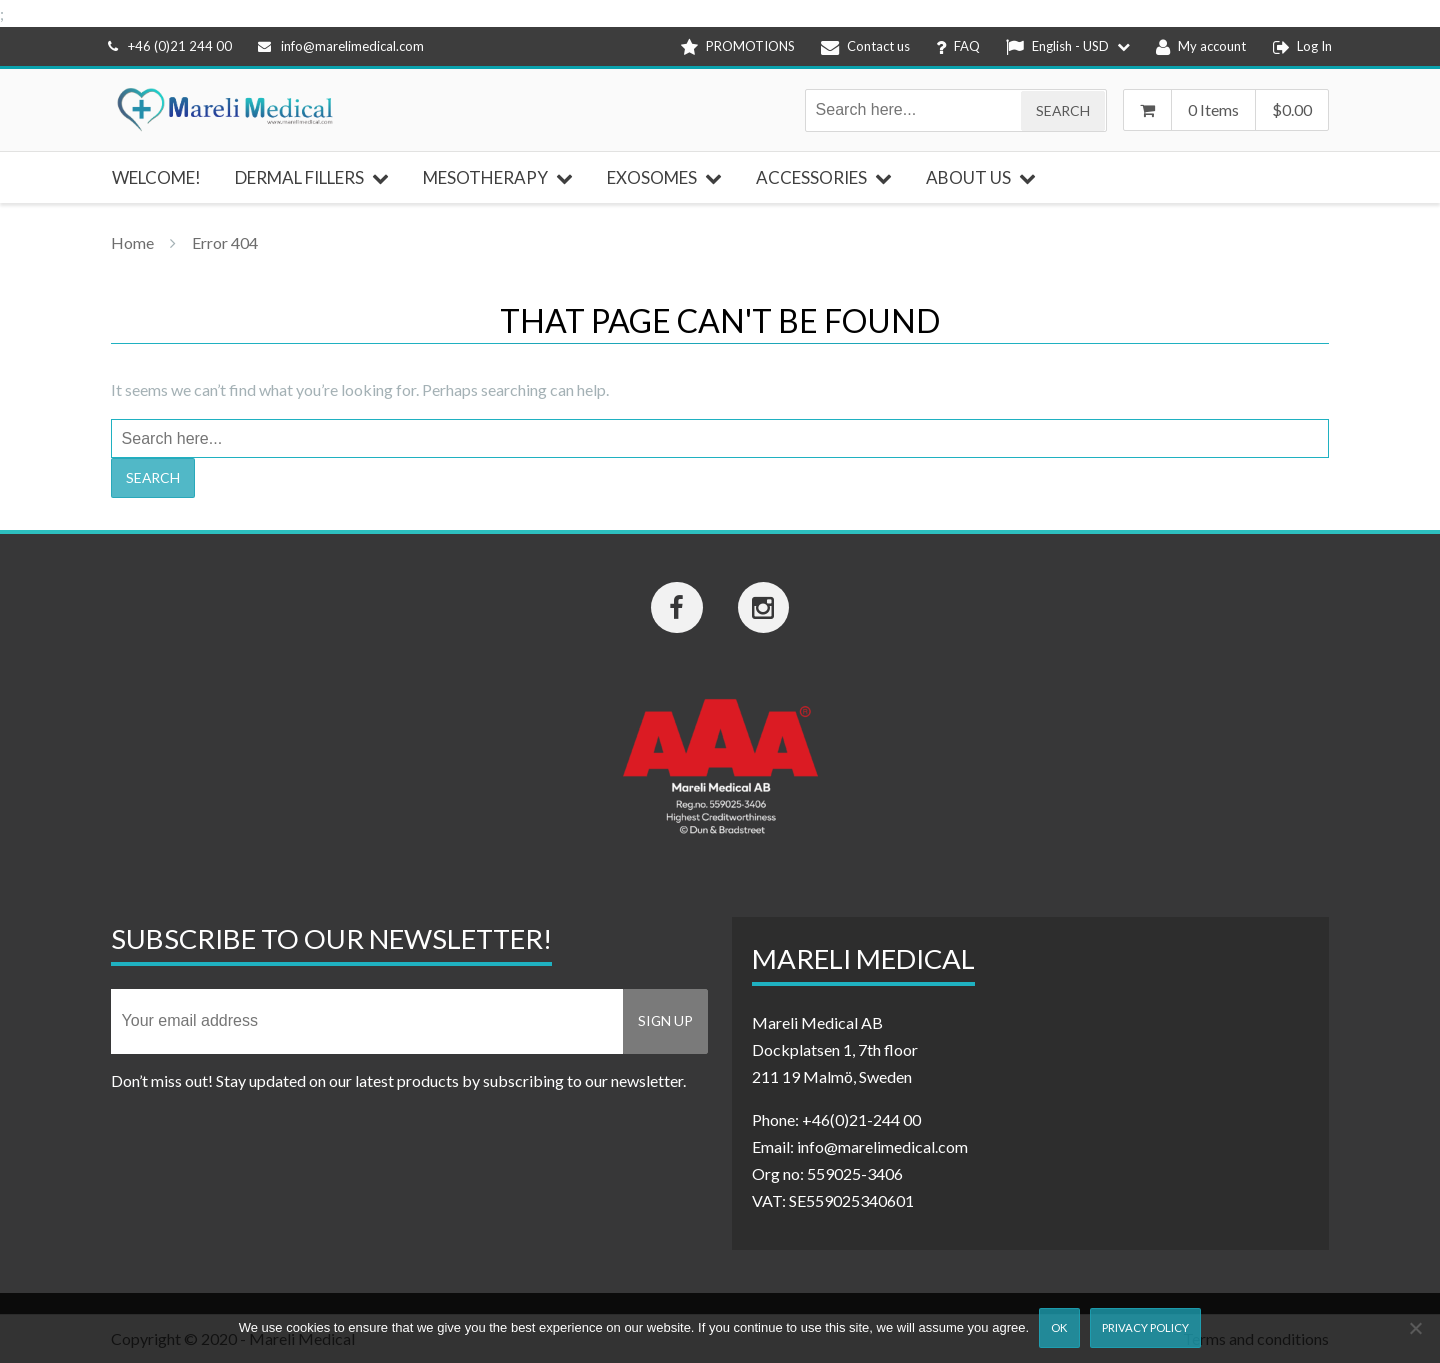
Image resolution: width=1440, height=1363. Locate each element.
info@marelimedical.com (341, 46)
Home (132, 242)
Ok (1059, 1327)
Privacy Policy (1145, 1327)
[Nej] (1415, 1328)
